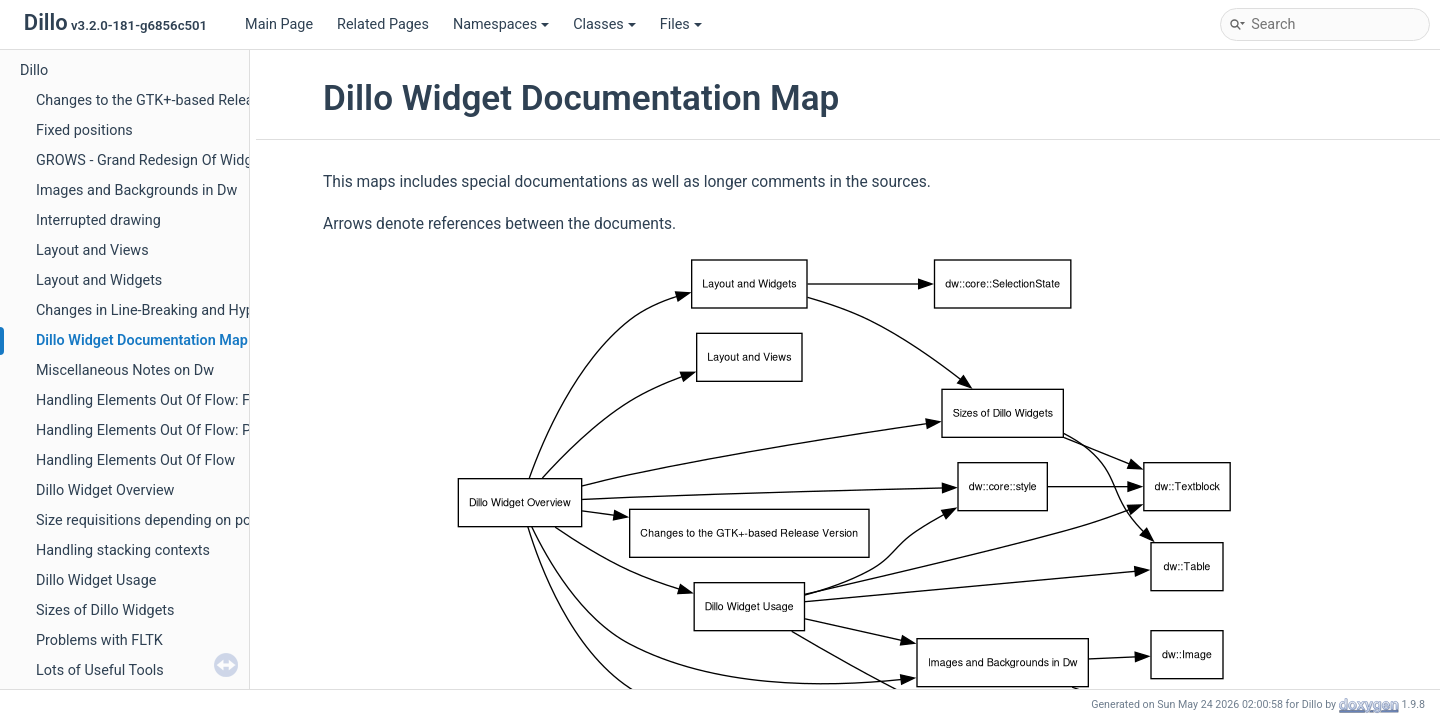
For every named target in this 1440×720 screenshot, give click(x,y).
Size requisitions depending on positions (165, 520)
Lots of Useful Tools (100, 670)
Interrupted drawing (98, 220)
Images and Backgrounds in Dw (136, 190)
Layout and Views (92, 250)
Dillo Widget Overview (105, 490)
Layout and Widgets (99, 280)
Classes (604, 24)
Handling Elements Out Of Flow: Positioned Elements (205, 430)
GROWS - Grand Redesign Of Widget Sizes (169, 160)
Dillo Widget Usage (96, 580)
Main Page (279, 24)
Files (681, 24)
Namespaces (501, 24)
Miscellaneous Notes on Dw (125, 370)
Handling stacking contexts (123, 550)
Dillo (34, 70)
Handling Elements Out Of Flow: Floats (159, 400)
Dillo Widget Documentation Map (142, 340)
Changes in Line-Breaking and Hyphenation (172, 310)
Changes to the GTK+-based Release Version (178, 100)
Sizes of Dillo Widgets (105, 610)
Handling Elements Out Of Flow (135, 460)
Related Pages (383, 24)
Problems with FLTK (99, 640)
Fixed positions (84, 130)
